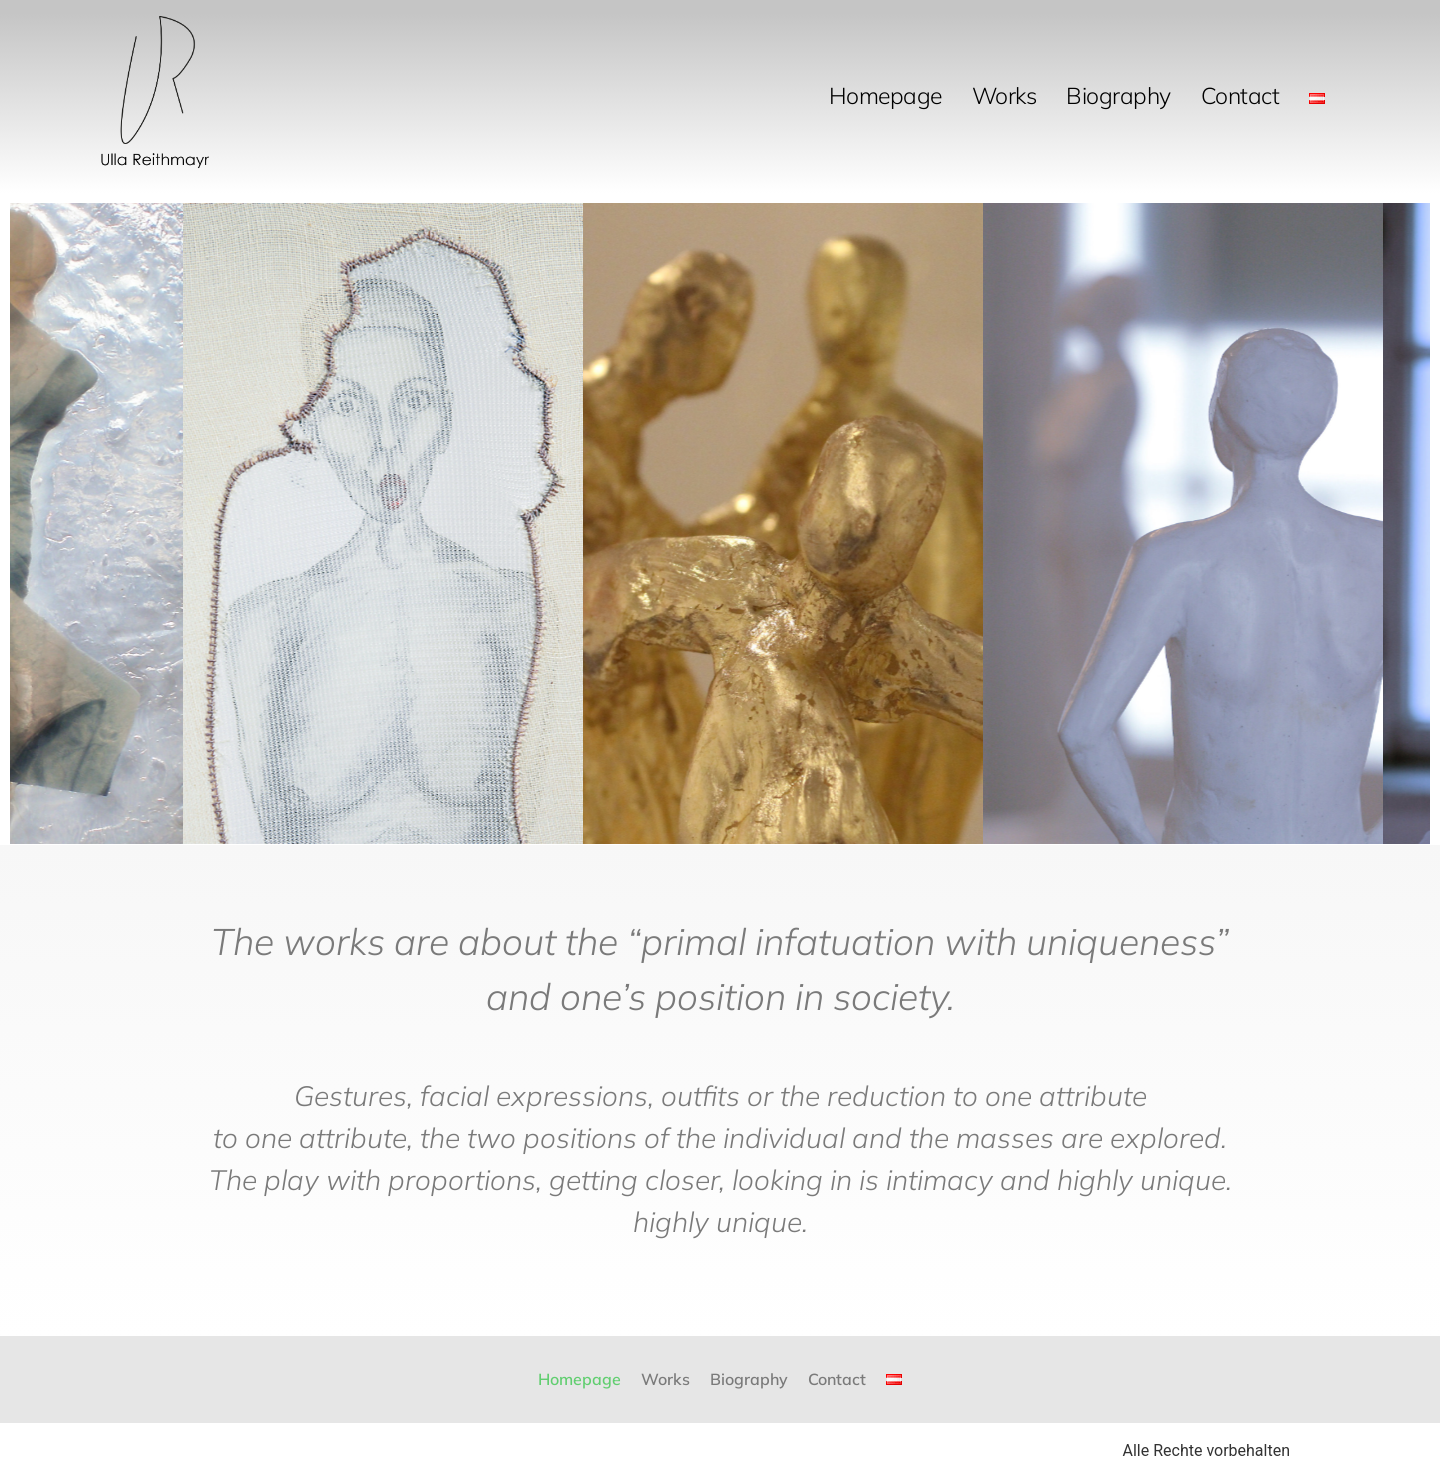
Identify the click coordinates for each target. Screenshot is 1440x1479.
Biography (1118, 95)
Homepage (885, 95)
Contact (1240, 95)
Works (1004, 95)
